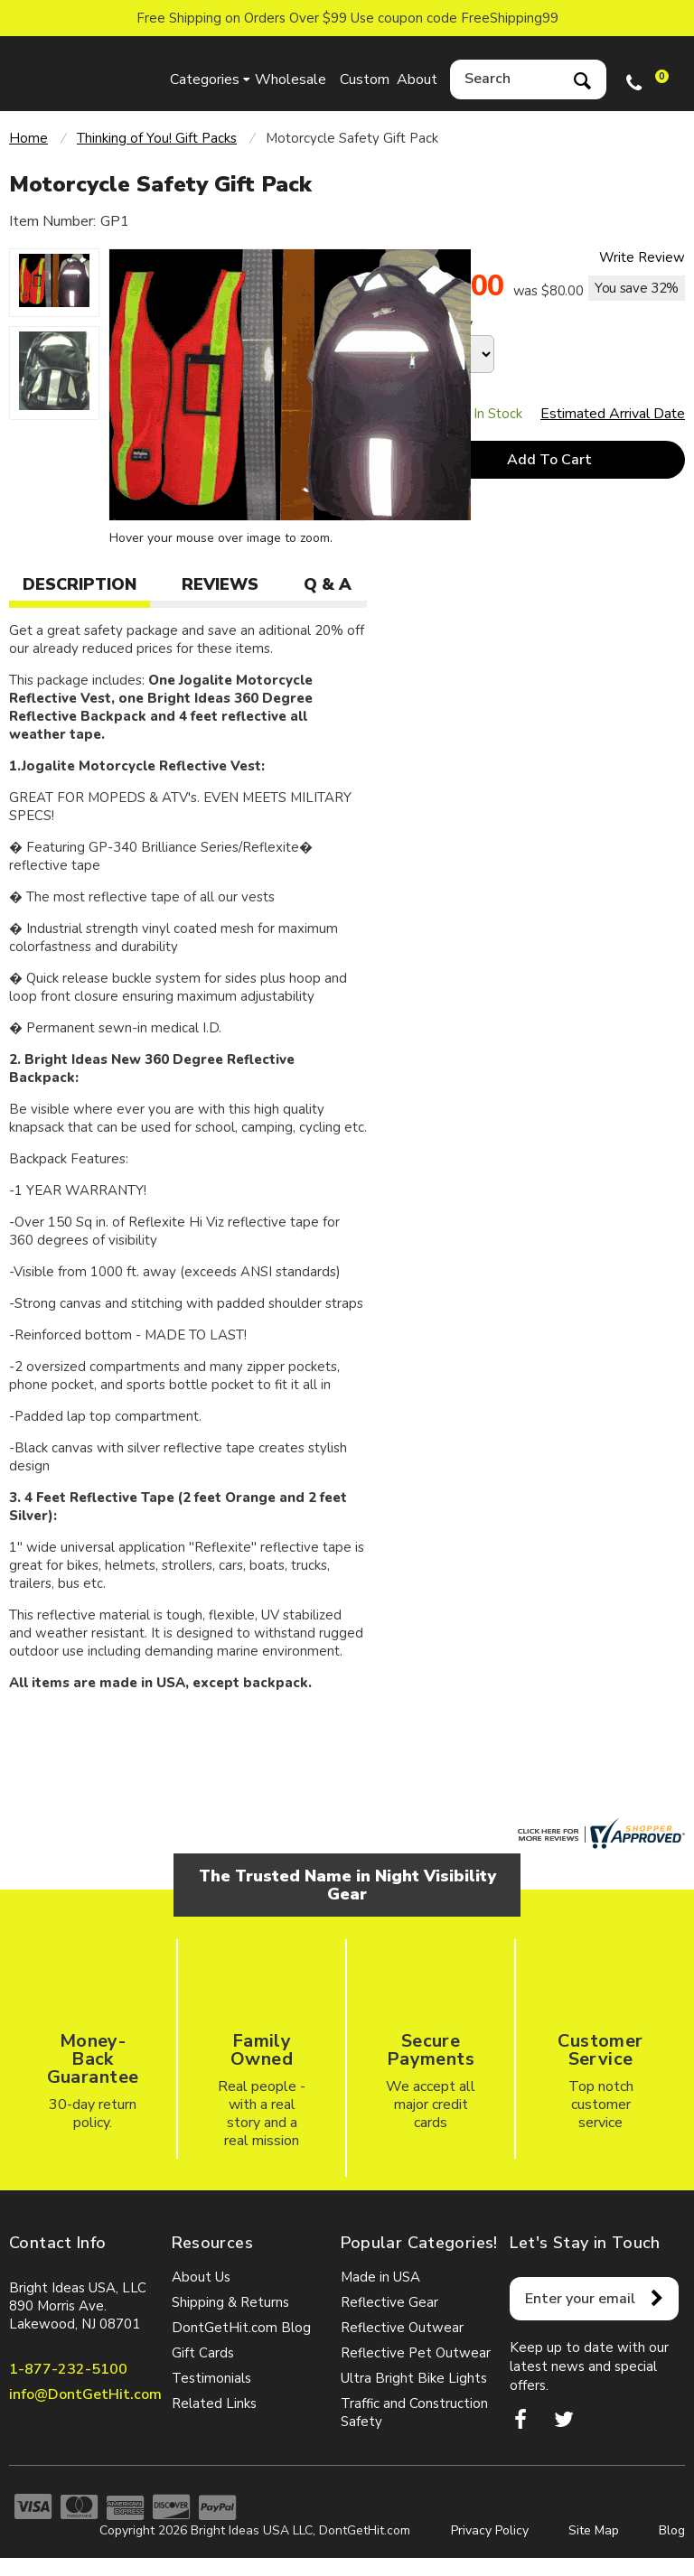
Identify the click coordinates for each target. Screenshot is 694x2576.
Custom (364, 79)
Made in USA (380, 2277)
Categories (204, 79)
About (417, 79)
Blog (672, 2530)
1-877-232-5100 (68, 2369)
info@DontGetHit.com (85, 2394)
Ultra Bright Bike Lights (414, 2378)
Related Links (214, 2403)
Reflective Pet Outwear (416, 2353)
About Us (201, 2277)
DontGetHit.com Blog (241, 2328)
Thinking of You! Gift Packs (157, 138)
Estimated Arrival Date (612, 414)
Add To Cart (549, 460)
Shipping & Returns (230, 2302)
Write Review (642, 257)
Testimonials (211, 2378)
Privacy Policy (490, 2530)
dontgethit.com (81, 73)
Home (28, 138)
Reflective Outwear (402, 2328)
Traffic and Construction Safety (414, 2412)
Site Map (593, 2530)
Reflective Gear (389, 2302)
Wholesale (288, 79)
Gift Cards (203, 2353)
